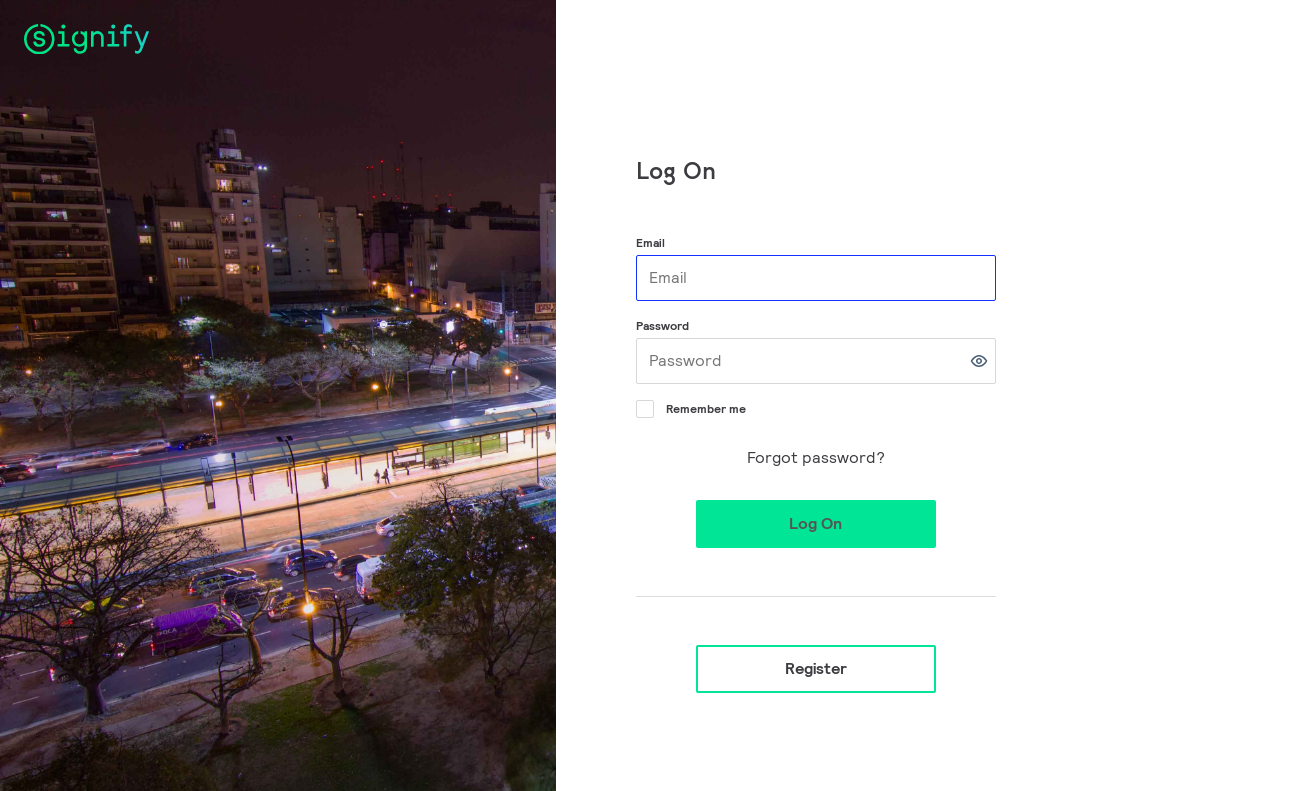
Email (650, 242)
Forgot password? (816, 457)
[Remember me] (643, 407)
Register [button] (816, 668)
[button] (979, 361)
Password (662, 325)
